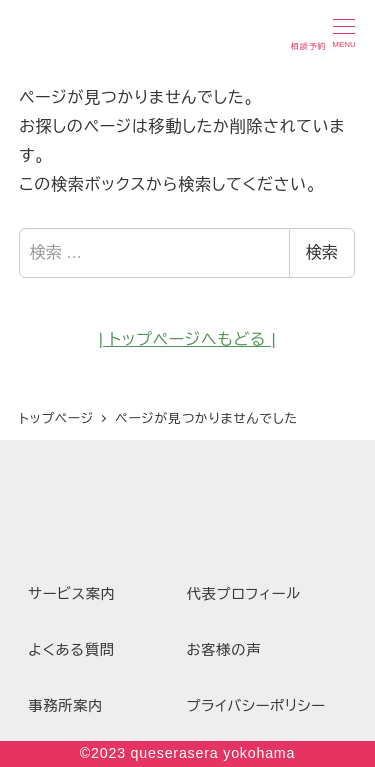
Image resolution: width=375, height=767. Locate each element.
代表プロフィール (244, 594)
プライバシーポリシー (256, 706)
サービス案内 (72, 594)
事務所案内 (65, 706)
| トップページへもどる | (188, 339)
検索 (322, 252)
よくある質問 (71, 650)
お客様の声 (224, 650)
